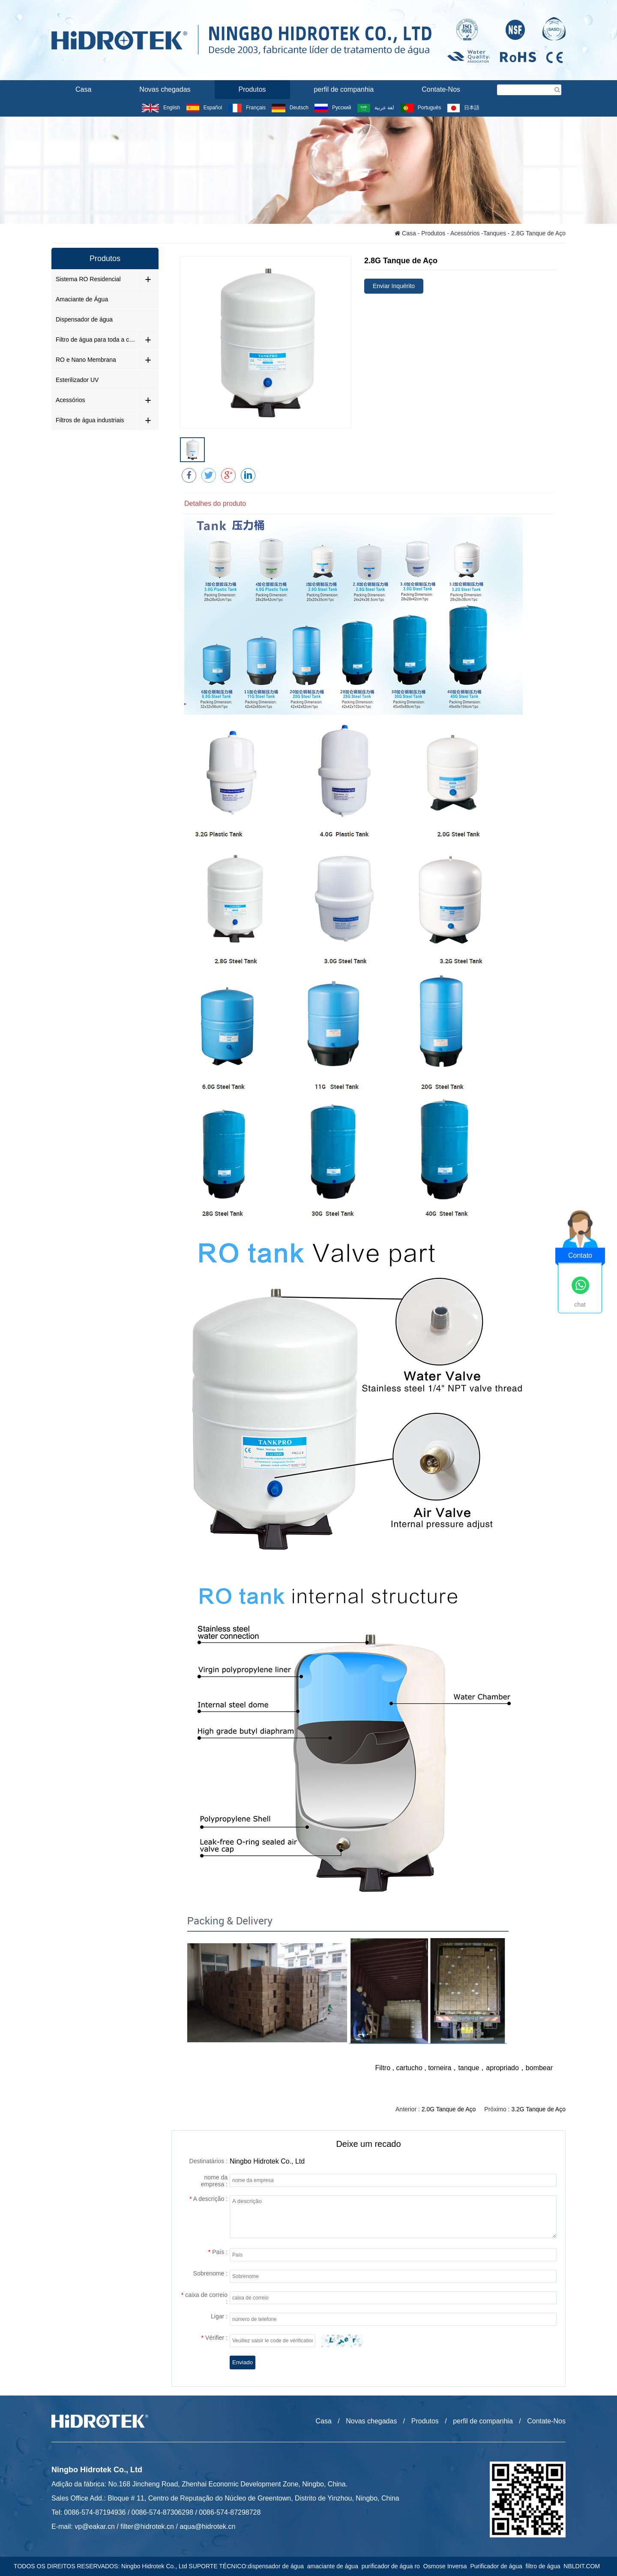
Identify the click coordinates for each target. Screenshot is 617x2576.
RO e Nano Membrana (86, 359)
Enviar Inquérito (394, 286)
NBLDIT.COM (583, 2566)
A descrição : (208, 2199)
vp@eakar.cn (95, 2526)
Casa (83, 89)
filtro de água (545, 2566)
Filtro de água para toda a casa (96, 339)
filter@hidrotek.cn (147, 2526)
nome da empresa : (214, 2181)
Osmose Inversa (446, 2566)
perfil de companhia (344, 89)
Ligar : (219, 2316)
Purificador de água (497, 2566)
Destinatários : (208, 2161)
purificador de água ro (392, 2566)
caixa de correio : (204, 2298)
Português (421, 108)
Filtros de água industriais (90, 420)
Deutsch (290, 108)
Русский (332, 108)
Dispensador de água (84, 319)
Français (247, 108)
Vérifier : (214, 2338)
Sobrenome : (210, 2273)
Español (204, 108)
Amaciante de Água (82, 299)
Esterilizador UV (77, 379)
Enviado (242, 2363)
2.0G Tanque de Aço (449, 2109)
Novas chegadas (164, 89)
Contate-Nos (441, 89)
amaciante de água (334, 2566)
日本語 (463, 108)
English (161, 108)
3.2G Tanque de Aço (538, 2109)
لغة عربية (375, 108)
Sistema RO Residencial (88, 279)
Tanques (494, 233)
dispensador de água (277, 2566)
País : (218, 2252)
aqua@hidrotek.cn (207, 2526)
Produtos (252, 89)
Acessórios (464, 233)
